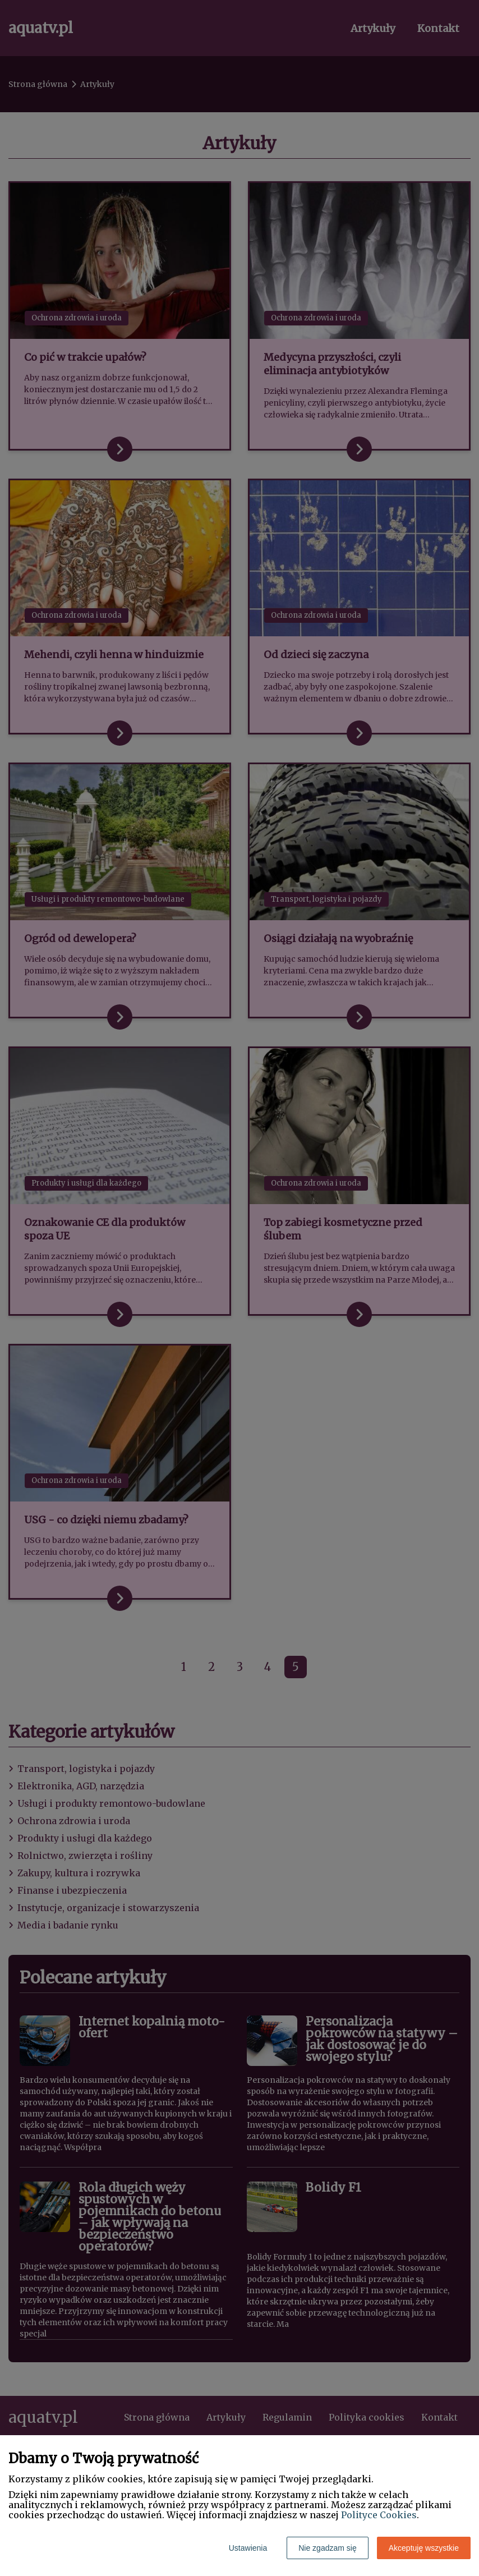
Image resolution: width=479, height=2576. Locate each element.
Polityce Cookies (379, 2514)
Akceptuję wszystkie (424, 2547)
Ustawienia (248, 2547)
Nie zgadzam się (327, 2547)
